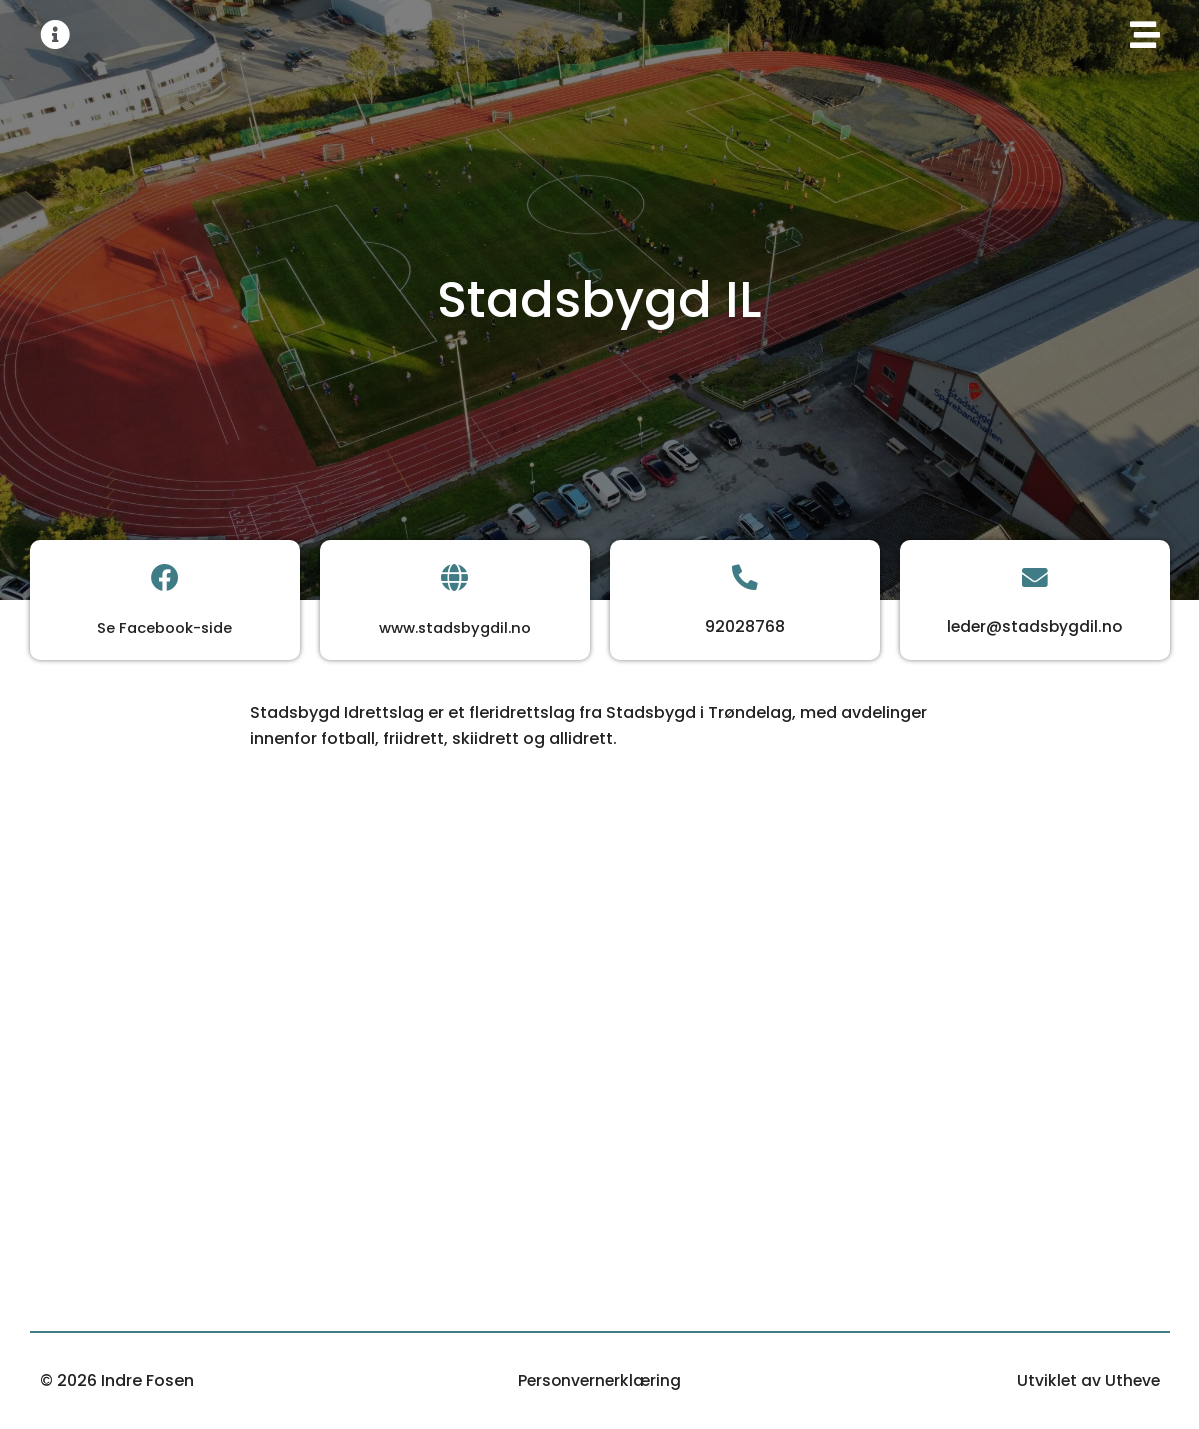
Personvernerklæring (600, 1380)
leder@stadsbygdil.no (1034, 627)
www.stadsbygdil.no (454, 628)
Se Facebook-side (165, 628)
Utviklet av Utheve (1087, 1380)
